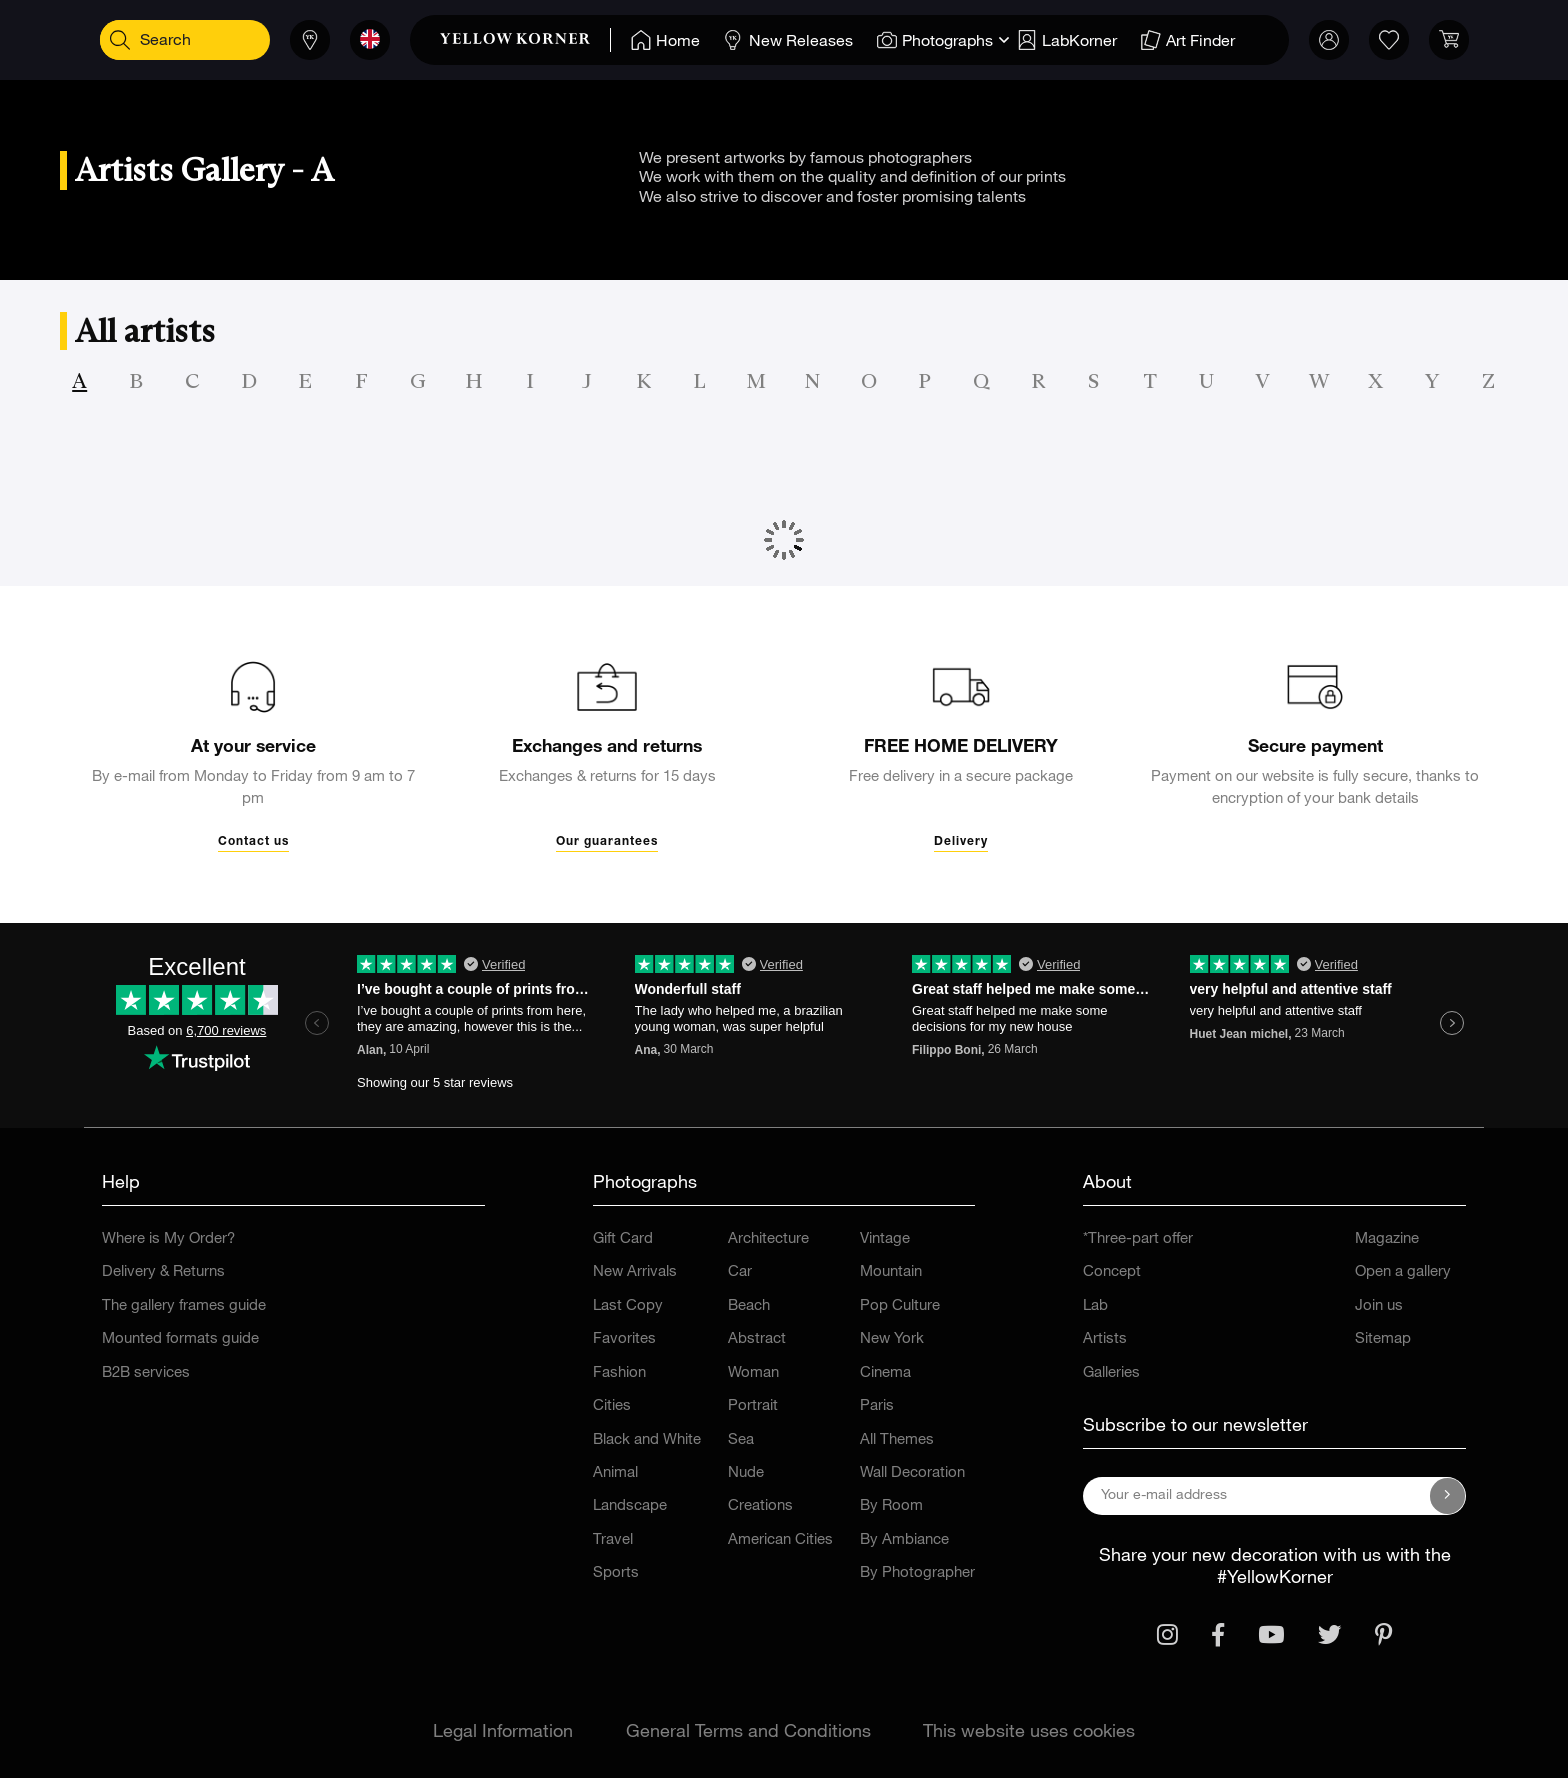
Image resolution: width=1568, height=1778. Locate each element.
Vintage (885, 1239)
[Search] (140, 40)
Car (740, 1272)
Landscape (630, 1506)
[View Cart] (1428, 40)
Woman (753, 1373)
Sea (741, 1440)
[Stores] (289, 40)
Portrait (753, 1406)
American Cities (780, 1540)
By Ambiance (904, 1540)
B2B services (146, 1373)
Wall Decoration (912, 1473)
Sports (616, 1573)
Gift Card (623, 1239)
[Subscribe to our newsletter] (1448, 1496)
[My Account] (1308, 40)
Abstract (757, 1339)
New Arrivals (635, 1272)
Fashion (619, 1373)
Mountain (891, 1272)
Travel (613, 1540)
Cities (612, 1406)
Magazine (1387, 1239)
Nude (746, 1473)
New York (892, 1339)
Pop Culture (900, 1306)
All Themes (897, 1440)
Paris (877, 1406)
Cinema (885, 1373)
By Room (891, 1506)
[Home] (644, 40)
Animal (615, 1473)
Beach (749, 1306)
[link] (504, 40)
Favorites (624, 1339)
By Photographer (917, 1573)
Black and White (647, 1440)
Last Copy (628, 1306)
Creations (760, 1506)
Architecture (768, 1239)
